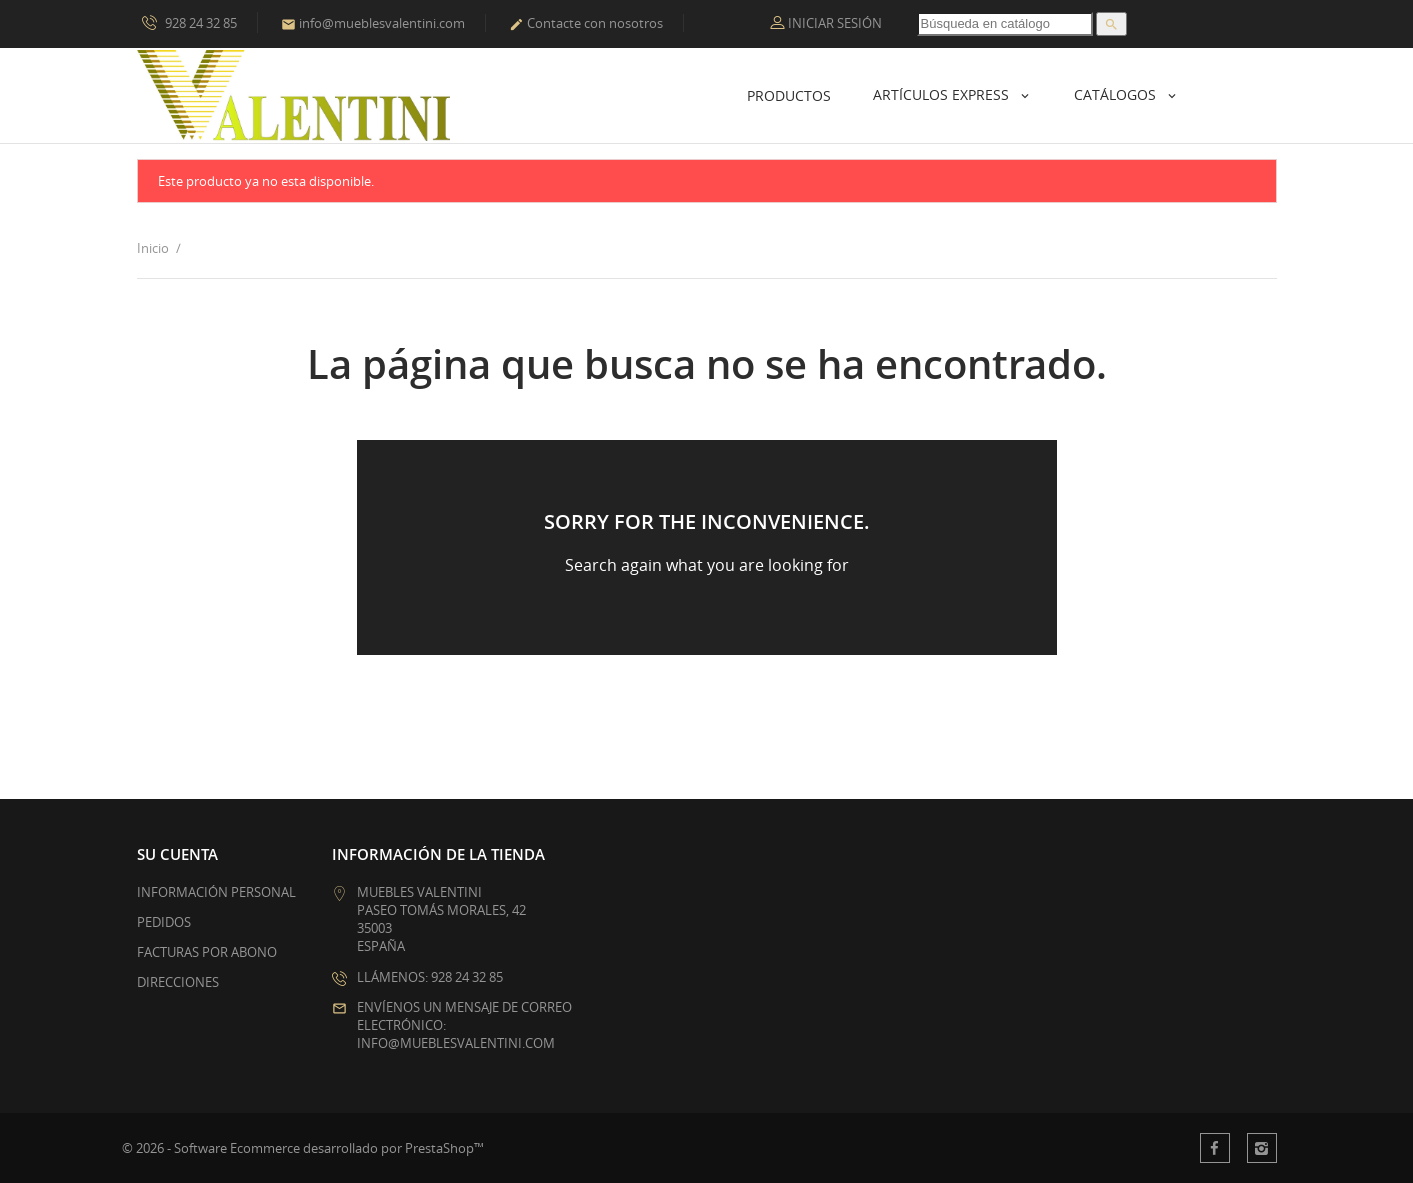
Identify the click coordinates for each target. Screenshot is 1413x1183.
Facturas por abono (207, 952)
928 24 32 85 (189, 22)
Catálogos (1117, 94)
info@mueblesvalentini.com (373, 23)
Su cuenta (177, 854)
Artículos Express (943, 94)
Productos (789, 95)
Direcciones (178, 982)
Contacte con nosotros (586, 23)
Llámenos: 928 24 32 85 (430, 977)
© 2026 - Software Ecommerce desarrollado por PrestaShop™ (303, 1148)
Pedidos (164, 922)
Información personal (216, 892)
